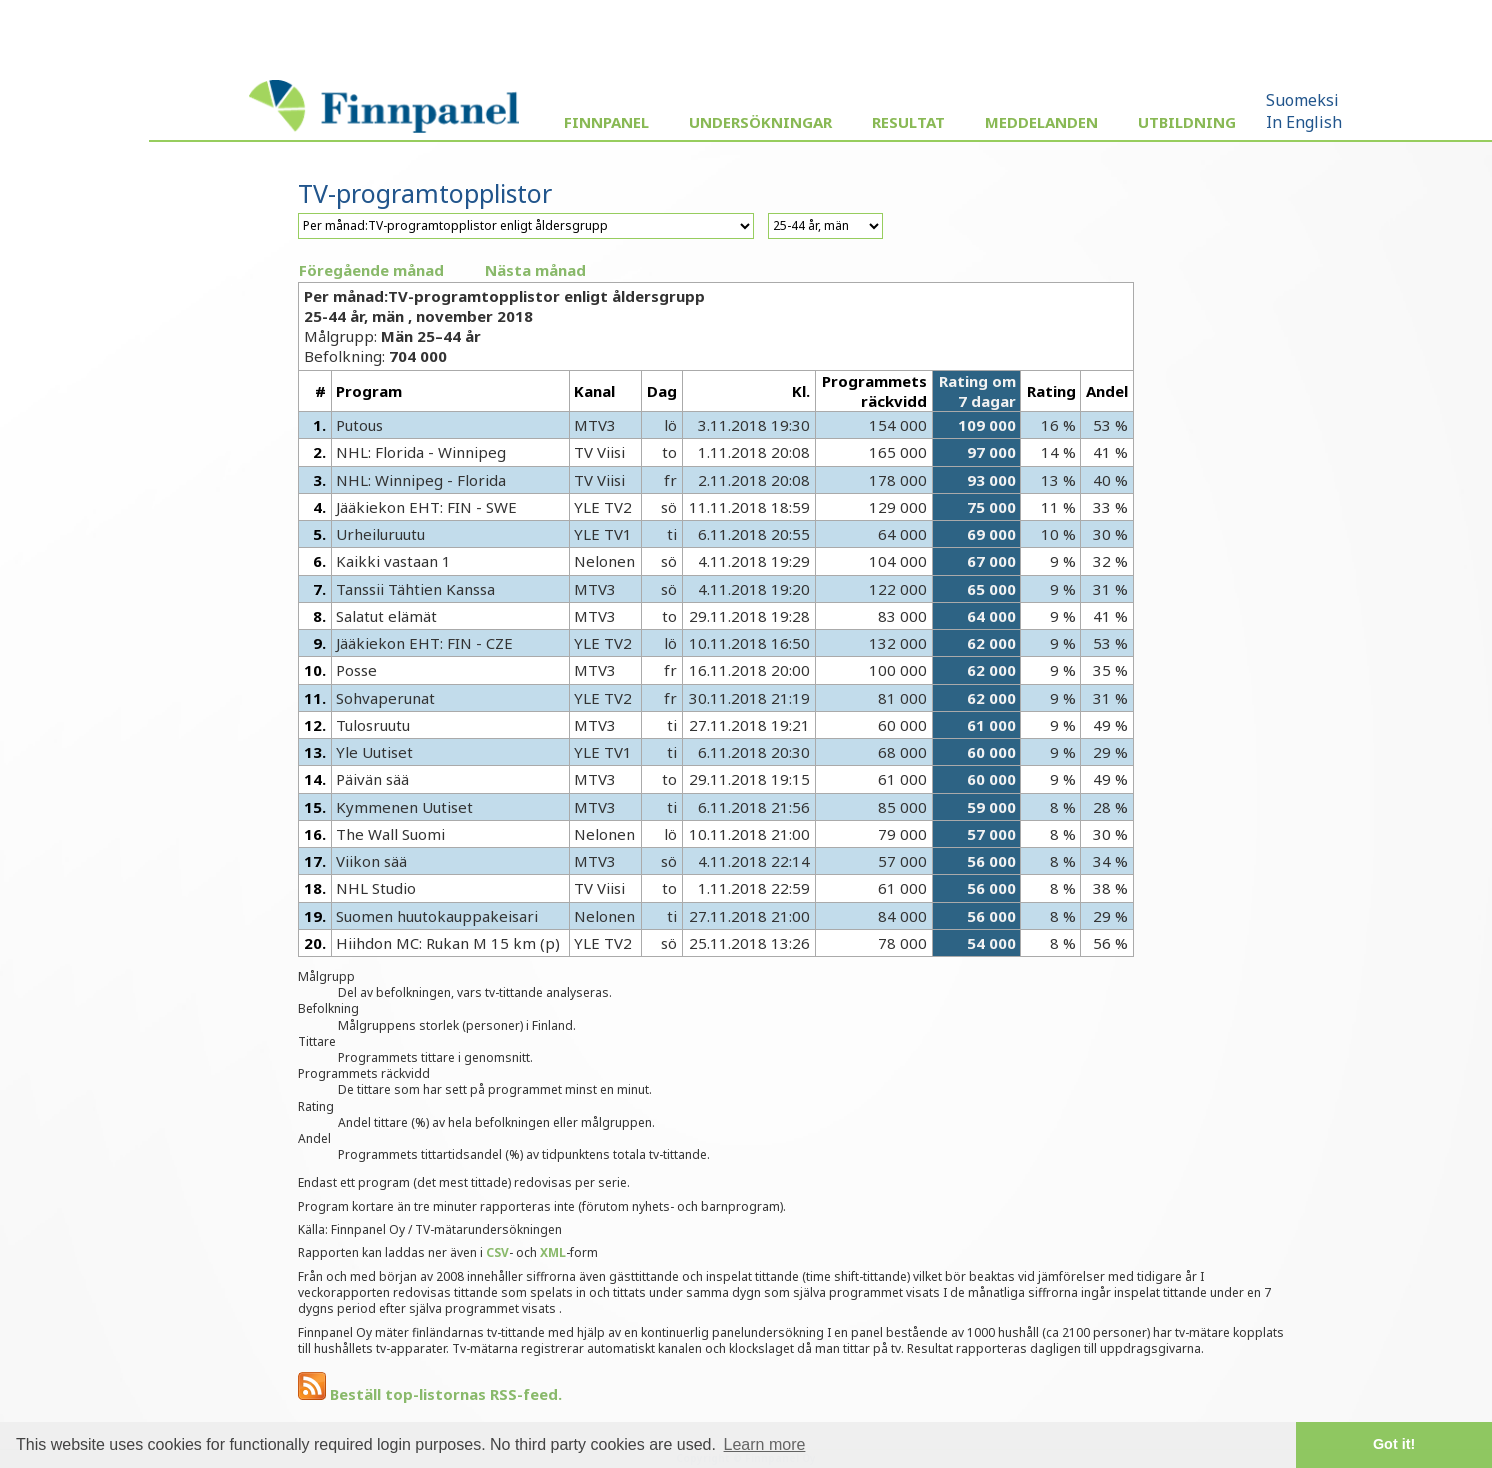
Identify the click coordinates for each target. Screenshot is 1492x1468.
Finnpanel (606, 122)
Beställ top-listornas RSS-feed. (430, 1394)
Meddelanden (1041, 122)
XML (553, 1252)
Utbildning (1187, 122)
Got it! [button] (1394, 1444)
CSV (497, 1252)
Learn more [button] (765, 1444)
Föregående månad (371, 270)
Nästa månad (535, 270)
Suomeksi (1302, 100)
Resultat (908, 122)
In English (1304, 122)
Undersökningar (760, 122)
